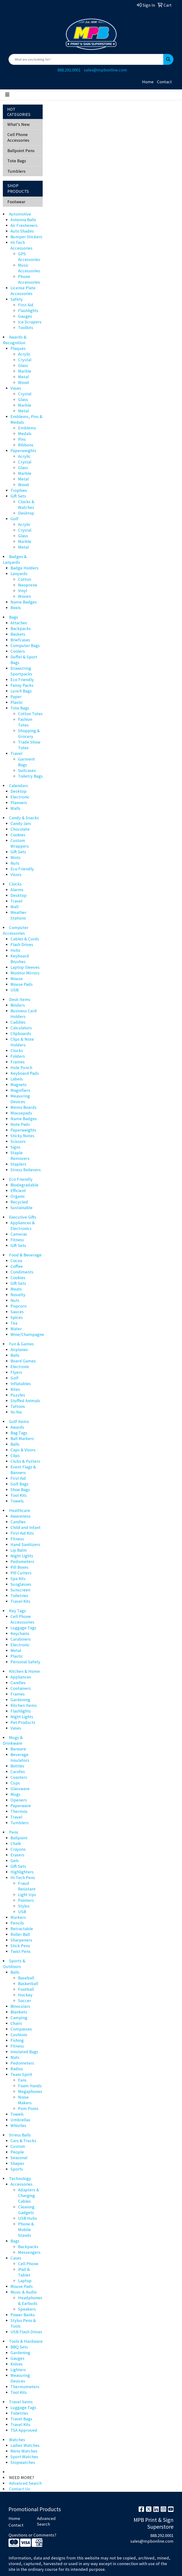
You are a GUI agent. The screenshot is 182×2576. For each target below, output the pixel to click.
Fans (22, 2080)
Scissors (18, 1141)
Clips (15, 1455)
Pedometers (22, 1561)
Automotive (20, 214)
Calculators (21, 1027)
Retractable (21, 1928)
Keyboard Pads (24, 1073)
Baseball (26, 1978)
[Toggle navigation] (7, 94)
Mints (15, 857)
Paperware (20, 1805)
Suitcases (27, 770)
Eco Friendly (22, 679)
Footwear (16, 201)
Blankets (18, 2012)
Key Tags (17, 1610)
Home (148, 81)
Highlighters (22, 1872)
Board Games (23, 1361)
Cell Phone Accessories (18, 137)
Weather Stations (18, 915)
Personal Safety (25, 1661)
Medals (25, 433)
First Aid (25, 305)
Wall (14, 906)
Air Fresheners (24, 225)
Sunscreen (20, 1590)
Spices (16, 1317)
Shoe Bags (20, 1489)
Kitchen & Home (24, 1671)
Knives (16, 2364)
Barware (18, 1749)
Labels (16, 1079)
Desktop (26, 513)
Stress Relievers (25, 1169)
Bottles (17, 1766)
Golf (14, 518)
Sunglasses (20, 1584)
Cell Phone (28, 2263)
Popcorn (18, 1306)
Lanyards (18, 573)
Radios (16, 2068)
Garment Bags (26, 761)
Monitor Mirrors (25, 973)
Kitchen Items (23, 1705)
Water (16, 1328)
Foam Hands (30, 2085)
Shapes (17, 2163)
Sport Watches (24, 2456)
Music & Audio (23, 2292)
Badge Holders (24, 568)
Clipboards (20, 1033)
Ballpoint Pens (21, 150)
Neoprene (27, 585)
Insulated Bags (24, 2051)
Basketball (28, 1983)
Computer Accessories (15, 930)
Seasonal (18, 2157)
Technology (20, 2178)
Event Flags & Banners (23, 1469)
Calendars (18, 785)
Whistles (18, 2125)
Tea (13, 1323)
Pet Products (22, 1722)
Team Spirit (21, 2074)
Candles (18, 1521)
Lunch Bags (21, 691)
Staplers (18, 1164)
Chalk (15, 1843)
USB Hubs (27, 2218)
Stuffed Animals (25, 1400)
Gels (14, 1860)
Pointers (26, 1900)
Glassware (20, 1788)
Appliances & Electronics (22, 1225)
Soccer (24, 2000)
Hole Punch (21, 1067)
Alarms (16, 889)
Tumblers (16, 171)
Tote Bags (16, 160)
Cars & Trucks (23, 2140)
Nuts (14, 863)
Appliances (20, 1677)
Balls (14, 1355)
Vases (15, 388)
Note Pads (20, 1124)
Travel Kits (20, 1601)
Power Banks (22, 2314)
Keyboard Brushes (19, 958)
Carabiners (20, 1639)
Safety (16, 299)
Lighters (18, 2369)
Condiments (21, 1272)
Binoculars (20, 2006)
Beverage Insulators (19, 1757)
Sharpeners (21, 1940)
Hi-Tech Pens (22, 1877)
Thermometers (24, 2386)
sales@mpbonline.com (105, 70)
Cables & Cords (24, 939)
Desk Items (19, 999)
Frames (17, 1062)
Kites (15, 1389)
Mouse (16, 978)
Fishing (17, 2040)
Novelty (17, 1294)
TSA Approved (23, 2430)
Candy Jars (20, 823)
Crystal (24, 359)
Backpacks (20, 628)
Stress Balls (20, 2135)
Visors (16, 874)
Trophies (18, 490)
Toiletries (19, 1595)
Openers (18, 1800)
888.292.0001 (69, 70)
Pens (13, 1832)
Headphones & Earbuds (30, 2300)
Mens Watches (23, 2451)
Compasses (21, 2029)
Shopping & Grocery (29, 733)
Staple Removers (20, 1155)
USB (14, 990)
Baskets (17, 634)
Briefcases (20, 640)
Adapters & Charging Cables (28, 2195)
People (17, 2152)
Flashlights (28, 310)
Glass (23, 365)
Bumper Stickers (26, 236)
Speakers (27, 2309)
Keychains (19, 1633)
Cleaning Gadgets (26, 2209)
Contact (164, 81)
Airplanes (19, 1349)
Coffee (16, 1266)
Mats (14, 2057)
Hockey (25, 1995)
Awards (17, 1427)
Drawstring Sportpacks (21, 671)
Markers (18, 1917)
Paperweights (23, 450)
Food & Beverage (25, 1255)
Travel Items (21, 2401)
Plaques (18, 348)
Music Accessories (29, 267)
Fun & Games (21, 1344)
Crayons (18, 1849)
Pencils (17, 1923)
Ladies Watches (25, 2445)
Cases (15, 2258)
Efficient (18, 1190)
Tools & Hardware (26, 2341)
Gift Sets (18, 496)
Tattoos (17, 1406)
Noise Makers (25, 2099)
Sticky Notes (22, 1135)
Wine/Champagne (27, 1334)
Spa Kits (18, 1578)
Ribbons (25, 445)
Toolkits (25, 327)
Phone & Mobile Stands (26, 2229)
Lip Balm (18, 1550)
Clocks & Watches (26, 504)
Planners (18, 802)
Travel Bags (21, 2419)
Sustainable (21, 1207)
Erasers (17, 1855)
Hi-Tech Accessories (21, 245)
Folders (17, 1056)
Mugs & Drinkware (13, 1740)
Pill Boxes (19, 1567)
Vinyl (22, 590)
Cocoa (16, 1260)
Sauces (17, 1311)
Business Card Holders (23, 1013)
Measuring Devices (20, 1098)
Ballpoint (18, 1838)
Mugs (15, 1794)
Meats (16, 1289)
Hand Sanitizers (25, 1544)
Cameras (18, 1234)
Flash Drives (21, 944)
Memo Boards (23, 1107)
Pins (22, 439)
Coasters (18, 1777)
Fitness (17, 1239)
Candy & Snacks (24, 817)
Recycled (19, 1202)
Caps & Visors (23, 1450)
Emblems (27, 428)
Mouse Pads (21, 984)
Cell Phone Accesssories (22, 1619)
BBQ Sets (19, 2347)
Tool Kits (18, 1495)
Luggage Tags (23, 1627)
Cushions (18, 2034)
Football (26, 1989)
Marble (24, 371)
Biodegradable (24, 1185)
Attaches (18, 622)
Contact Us (19, 2489)
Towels (17, 1501)
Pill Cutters (21, 1573)
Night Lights (21, 1556)
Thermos (18, 1811)
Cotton (24, 579)
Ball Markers (22, 1438)
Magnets (18, 1084)
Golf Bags (19, 1484)
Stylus (24, 1906)
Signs (15, 1147)
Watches (17, 2439)
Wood (23, 382)
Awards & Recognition (15, 339)
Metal (23, 376)
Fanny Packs (21, 685)
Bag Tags (18, 1433)
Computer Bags (25, 645)
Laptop (25, 2280)
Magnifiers (20, 1090)
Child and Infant (25, 1527)
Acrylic (24, 354)
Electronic (20, 797)
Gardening (20, 1699)
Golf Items (19, 1421)
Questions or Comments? (32, 2535)
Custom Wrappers (19, 843)
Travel (16, 753)
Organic (17, 1196)
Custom (17, 2146)
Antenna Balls (23, 219)
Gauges (25, 316)
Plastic (16, 702)
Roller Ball (20, 1934)
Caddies (18, 1022)
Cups (15, 1783)
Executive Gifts (22, 1217)
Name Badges (23, 602)
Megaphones (30, 2091)
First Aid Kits (22, 1533)
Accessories (21, 2184)
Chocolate (20, 829)
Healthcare (19, 1510)
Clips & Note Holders (22, 1042)
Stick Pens (20, 1945)
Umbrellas (20, 2119)
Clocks (15, 884)
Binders (17, 1005)
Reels (15, 607)
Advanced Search (25, 2483)
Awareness (20, 1516)
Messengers (29, 2252)
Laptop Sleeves (25, 967)
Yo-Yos (16, 1412)
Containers (20, 1688)
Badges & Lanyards (15, 559)
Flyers (16, 1372)
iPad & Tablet (24, 2272)
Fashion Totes (25, 722)
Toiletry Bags (30, 776)
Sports (16, 2169)
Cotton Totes (30, 713)
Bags (13, 617)
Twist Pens (20, 1951)
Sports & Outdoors (14, 1963)
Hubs (15, 950)
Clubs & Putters (25, 1461)
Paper (16, 696)
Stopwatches (22, 2462)
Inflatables (20, 1383)
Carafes (17, 1771)
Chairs (16, 2023)
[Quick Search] (86, 59)
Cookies (17, 834)
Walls (15, 808)
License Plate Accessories (23, 290)
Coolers (17, 651)
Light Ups (27, 1894)
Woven (24, 596)
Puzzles (17, 1395)
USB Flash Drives (26, 2331)
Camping (18, 2017)
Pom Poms (28, 2108)
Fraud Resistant (27, 1886)
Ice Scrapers (29, 322)
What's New (18, 124)
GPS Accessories (29, 256)
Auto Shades (22, 231)
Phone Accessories (29, 279)
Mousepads (21, 1113)
